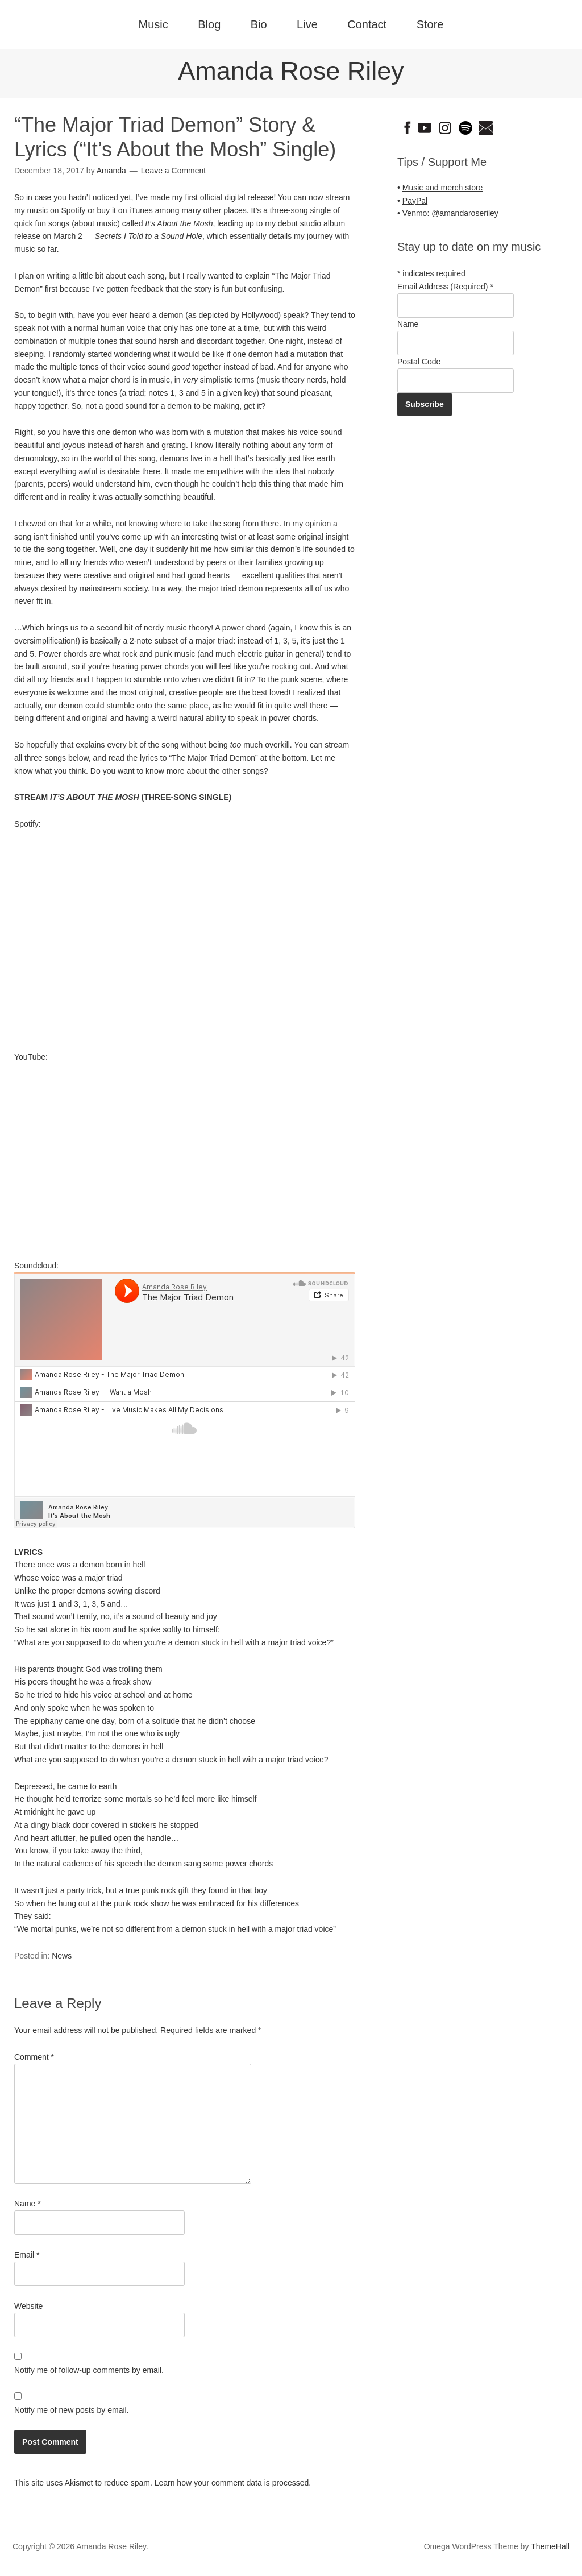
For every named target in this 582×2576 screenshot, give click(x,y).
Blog (209, 24)
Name (27, 2203)
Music (153, 24)
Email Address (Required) (445, 286)
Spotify (73, 210)
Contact (366, 24)
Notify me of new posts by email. (71, 2410)
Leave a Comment (173, 170)
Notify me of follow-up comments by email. (89, 2370)
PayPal (414, 200)
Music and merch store (442, 187)
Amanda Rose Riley (291, 70)
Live (307, 24)
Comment (34, 2056)
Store (430, 24)
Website (28, 2305)
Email (26, 2254)
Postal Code (418, 361)
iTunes (141, 210)
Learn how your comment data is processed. (233, 2482)
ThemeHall (550, 2546)
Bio (259, 24)
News (62, 1955)
